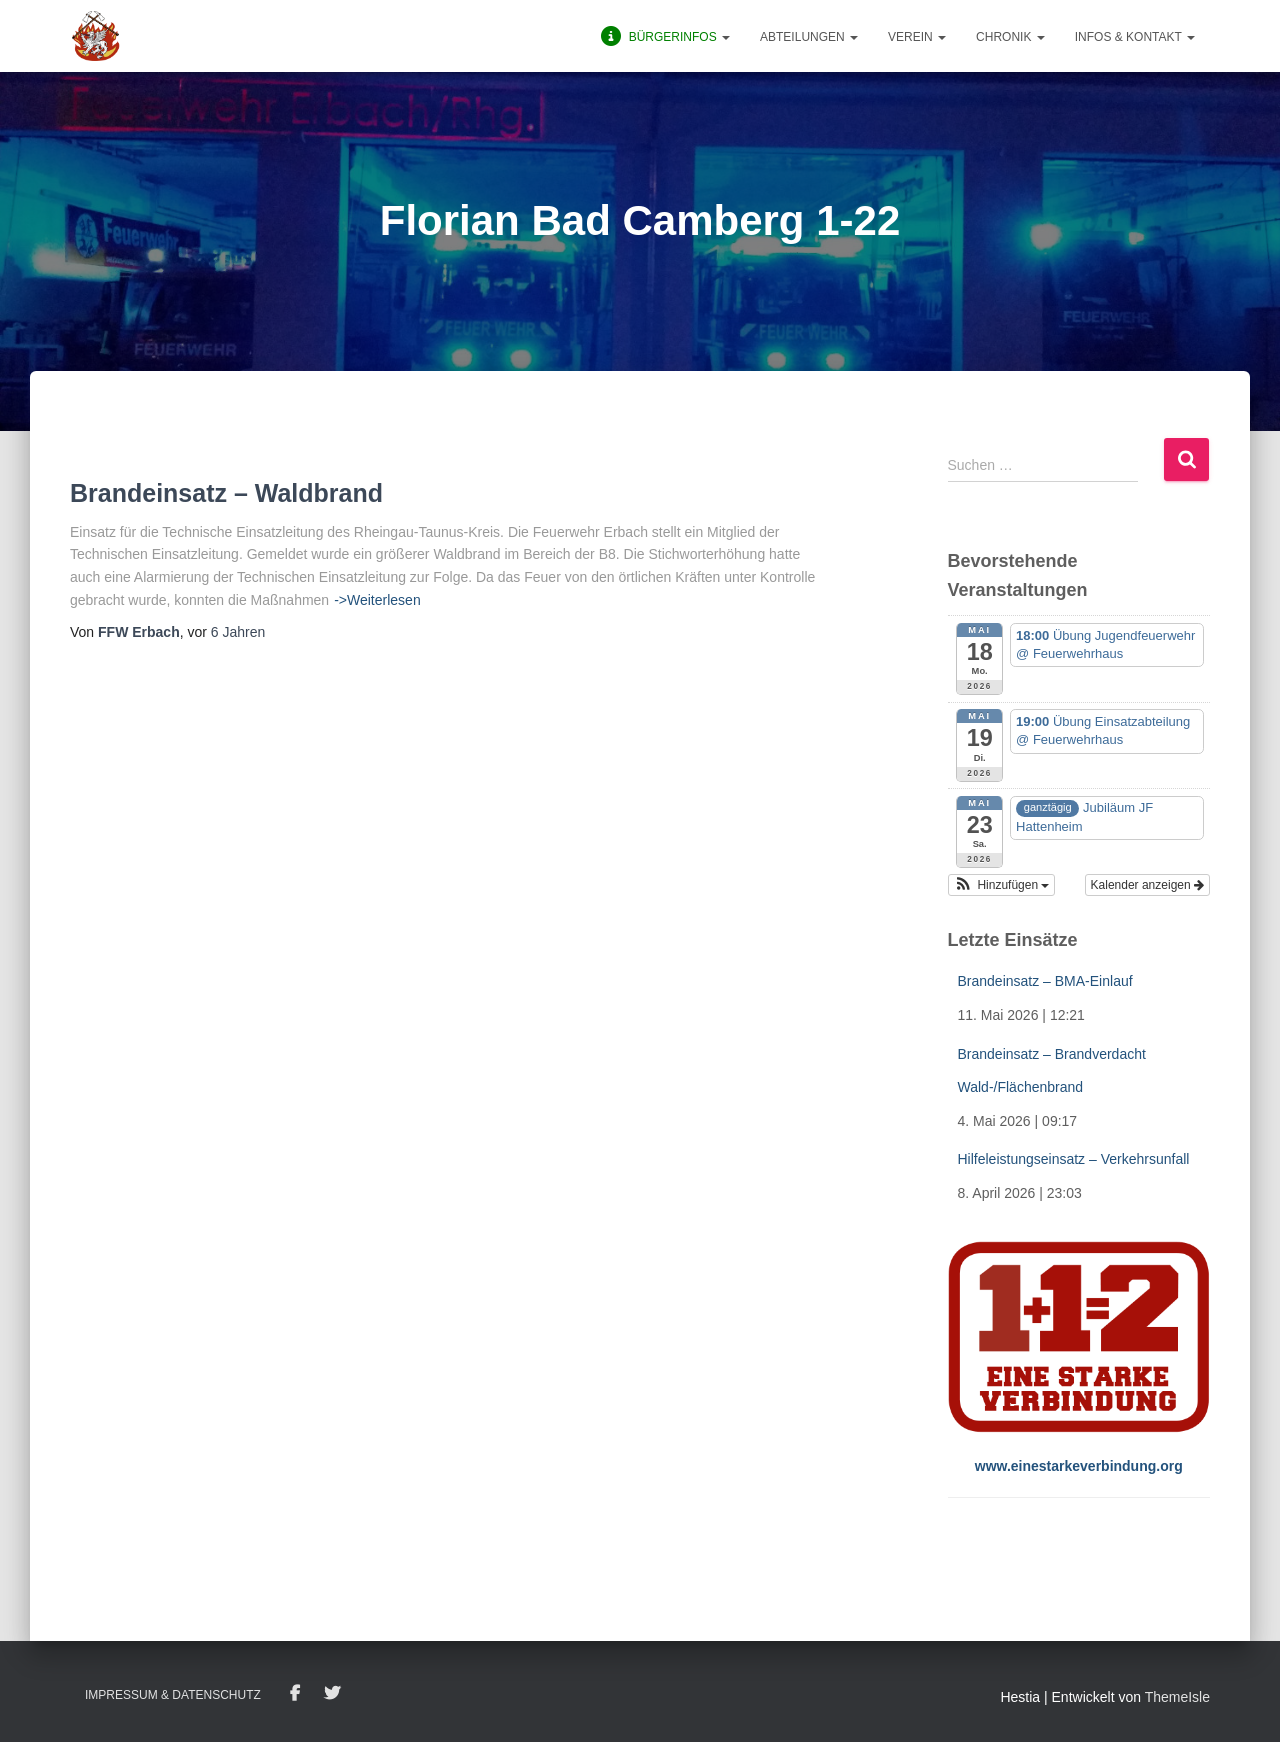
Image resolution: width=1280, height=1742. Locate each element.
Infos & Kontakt (1135, 37)
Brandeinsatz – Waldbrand (226, 493)
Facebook (295, 1694)
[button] (1002, 885)
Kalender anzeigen (1147, 885)
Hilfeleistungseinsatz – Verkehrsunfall (1074, 1159)
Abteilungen (809, 37)
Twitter (332, 1694)
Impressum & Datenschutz (173, 1695)
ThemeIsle (1177, 1697)
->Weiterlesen (377, 600)
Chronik (1010, 37)
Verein (917, 37)
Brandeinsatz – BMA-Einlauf (1045, 981)
